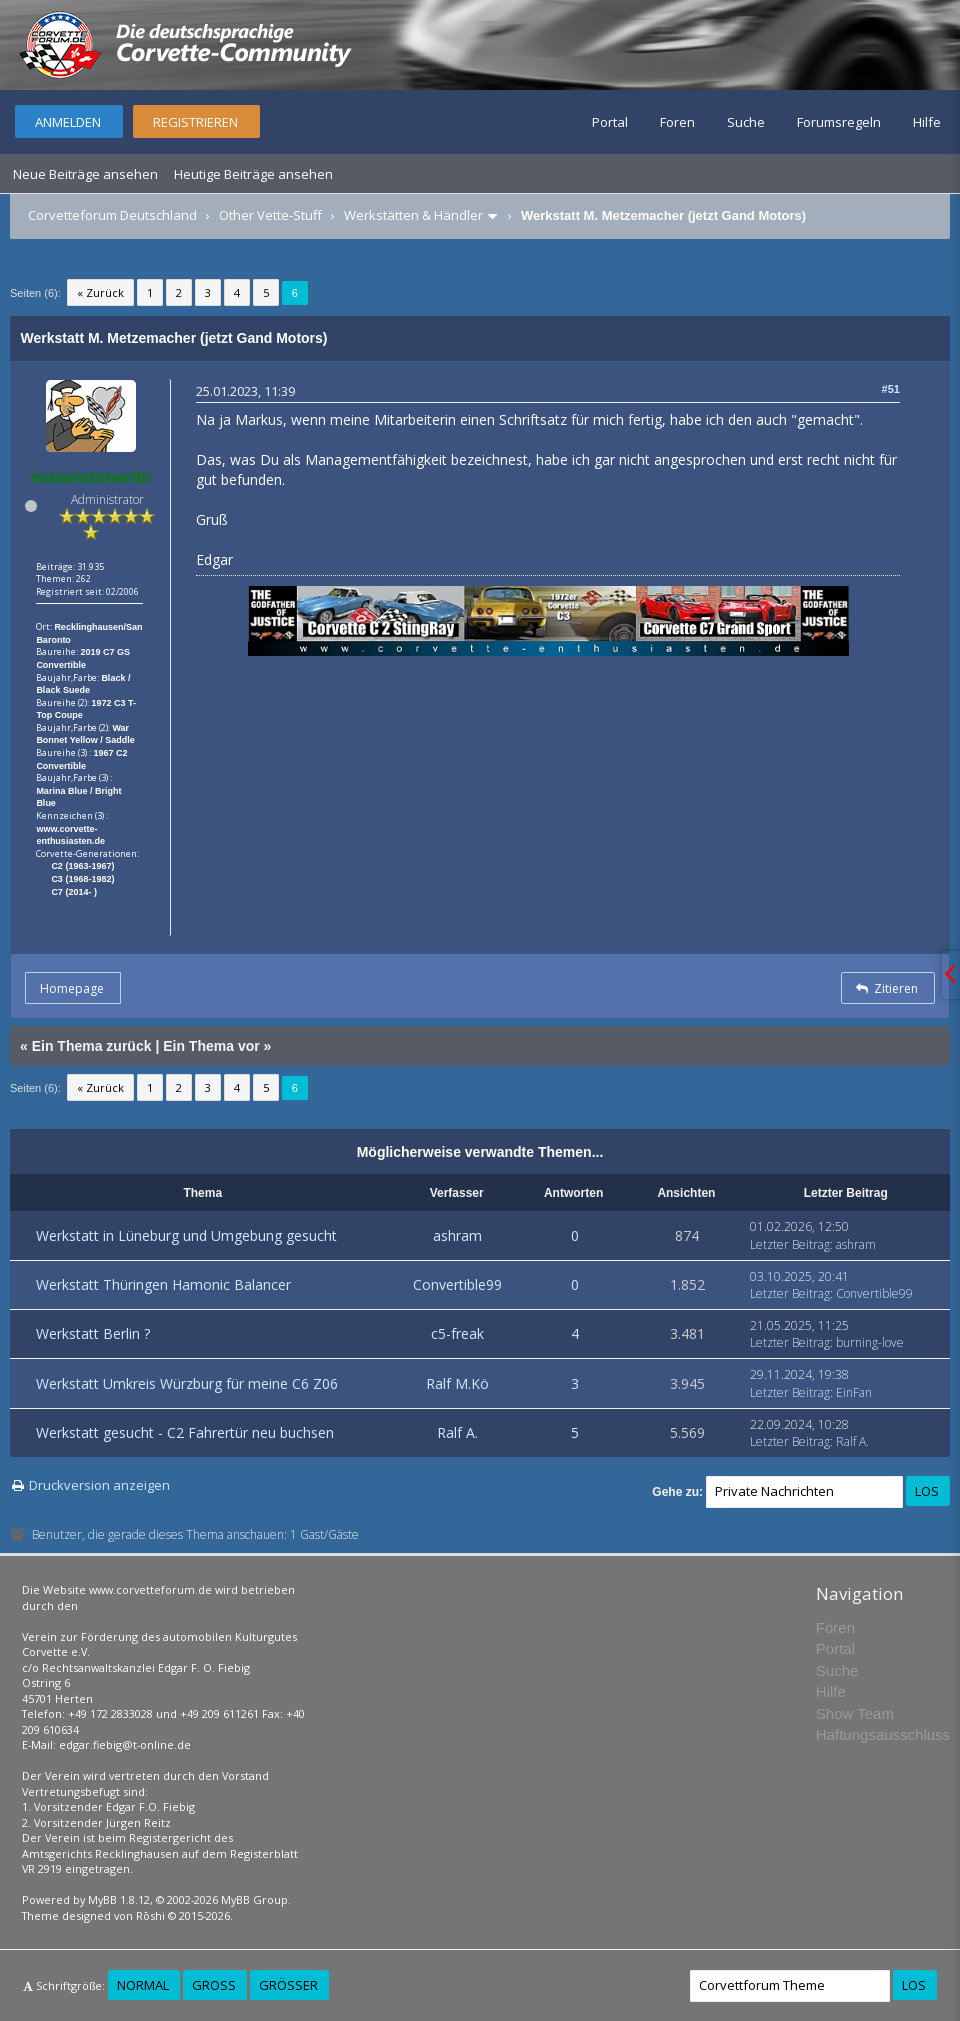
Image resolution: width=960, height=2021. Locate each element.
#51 (891, 389)
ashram (457, 1235)
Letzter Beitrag (790, 1244)
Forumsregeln (839, 122)
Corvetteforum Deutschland (112, 215)
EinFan (854, 1392)
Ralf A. (457, 1432)
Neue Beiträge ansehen (85, 174)
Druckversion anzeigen (99, 1485)
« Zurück (100, 292)
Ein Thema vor (211, 1046)
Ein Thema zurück (92, 1046)
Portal (610, 122)
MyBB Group (254, 1899)
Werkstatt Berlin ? (93, 1333)
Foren (677, 122)
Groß (214, 1985)
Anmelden (68, 122)
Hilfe (927, 122)
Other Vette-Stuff (270, 215)
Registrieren (195, 122)
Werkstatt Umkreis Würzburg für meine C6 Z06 (187, 1383)
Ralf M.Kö (457, 1383)
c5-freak (457, 1333)
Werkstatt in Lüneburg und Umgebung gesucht (186, 1235)
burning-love (870, 1342)
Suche (746, 122)
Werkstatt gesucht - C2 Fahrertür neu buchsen (185, 1432)
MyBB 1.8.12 (119, 1899)
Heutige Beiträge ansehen (253, 174)
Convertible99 (457, 1284)
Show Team (855, 1713)
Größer (288, 1985)
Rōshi (150, 1915)
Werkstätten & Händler (413, 215)
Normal (143, 1985)
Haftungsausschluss (883, 1734)
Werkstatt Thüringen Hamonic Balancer (163, 1284)
